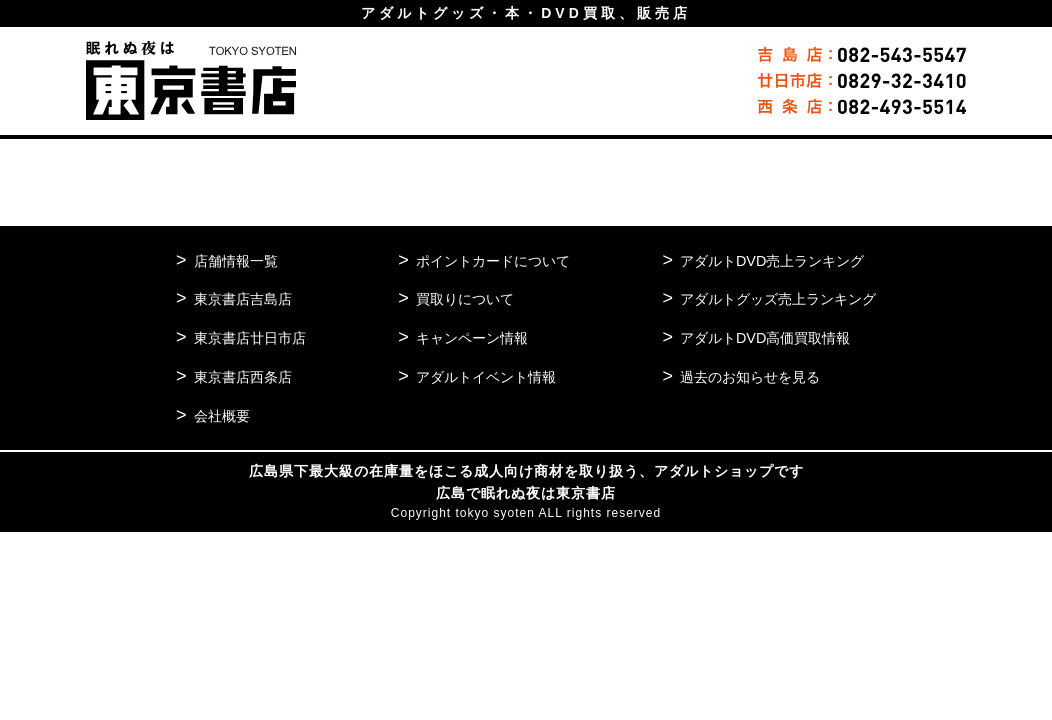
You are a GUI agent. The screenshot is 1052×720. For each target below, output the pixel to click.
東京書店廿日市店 (254, 337)
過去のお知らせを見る (741, 376)
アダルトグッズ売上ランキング (771, 298)
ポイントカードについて (489, 260)
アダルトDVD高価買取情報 (757, 337)
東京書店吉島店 (246, 298)
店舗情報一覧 (239, 260)
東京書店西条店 (246, 376)
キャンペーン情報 (467, 337)
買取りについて (459, 298)
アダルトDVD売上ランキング (764, 260)
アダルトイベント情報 (482, 376)
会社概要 (224, 415)
